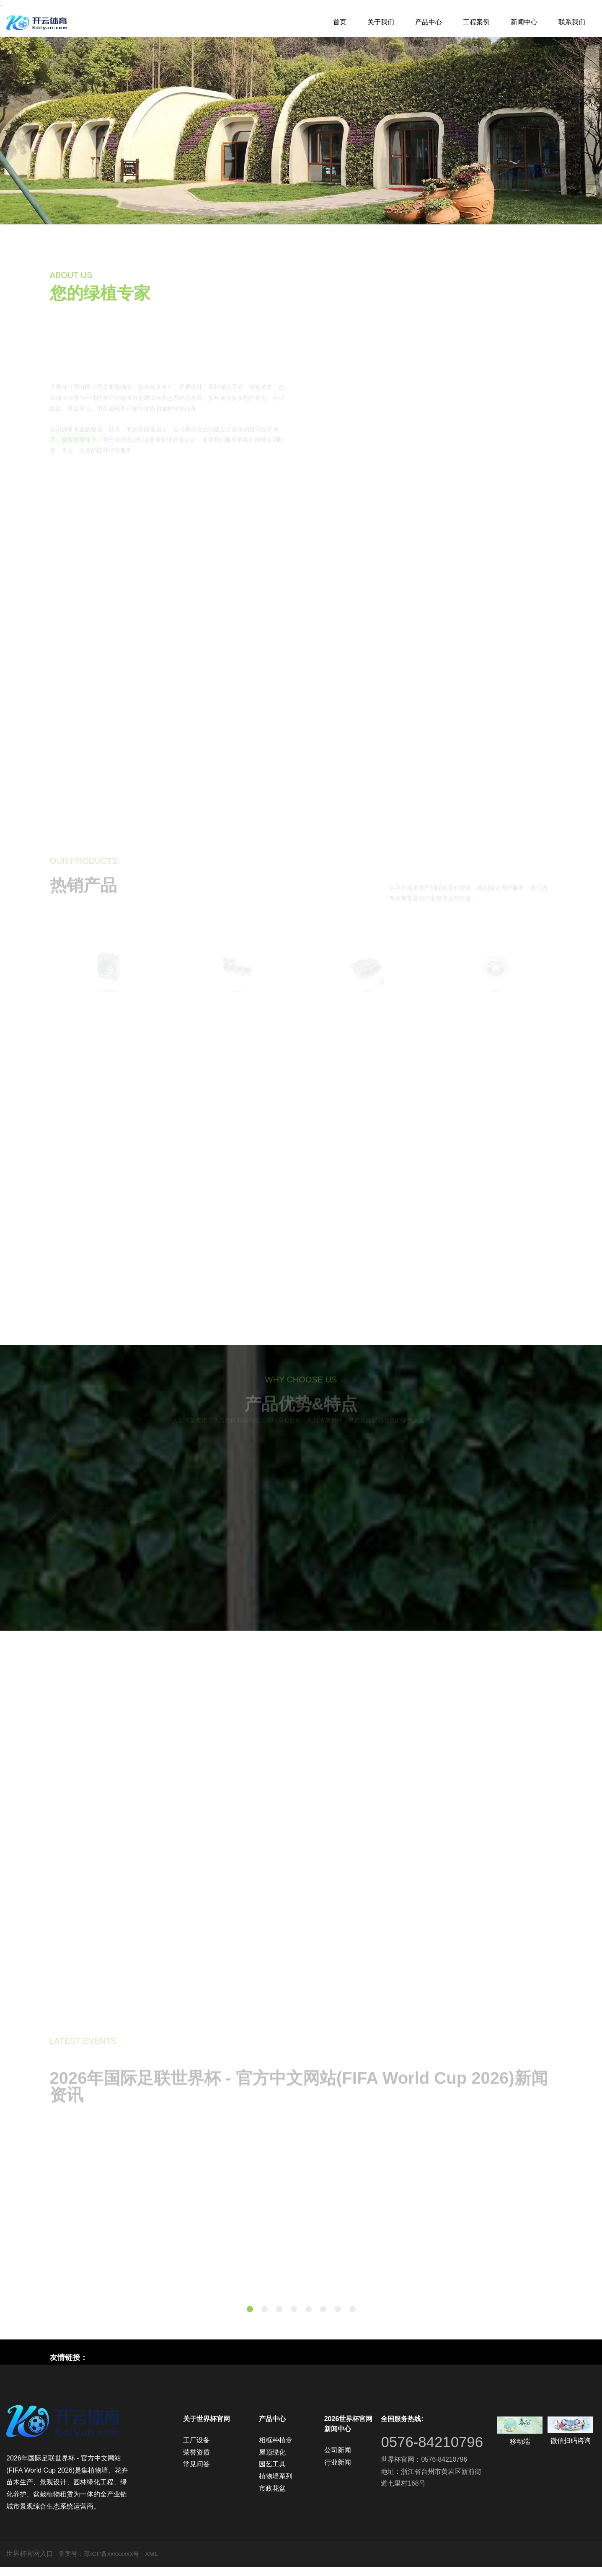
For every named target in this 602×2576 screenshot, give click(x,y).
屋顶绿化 (272, 2460)
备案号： (72, 2562)
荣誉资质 (196, 2460)
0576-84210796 (414, 2458)
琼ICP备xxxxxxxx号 (114, 2562)
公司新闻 (337, 2459)
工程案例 (476, 22)
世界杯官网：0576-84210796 (424, 2483)
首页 (339, 22)
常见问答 (196, 2472)
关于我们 (380, 22)
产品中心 (428, 22)
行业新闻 (337, 2470)
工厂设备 (196, 2448)
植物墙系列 (275, 2485)
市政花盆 (272, 2497)
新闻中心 (524, 22)
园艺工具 (272, 2472)
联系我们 (571, 22)
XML (156, 2562)
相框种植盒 (275, 2448)
